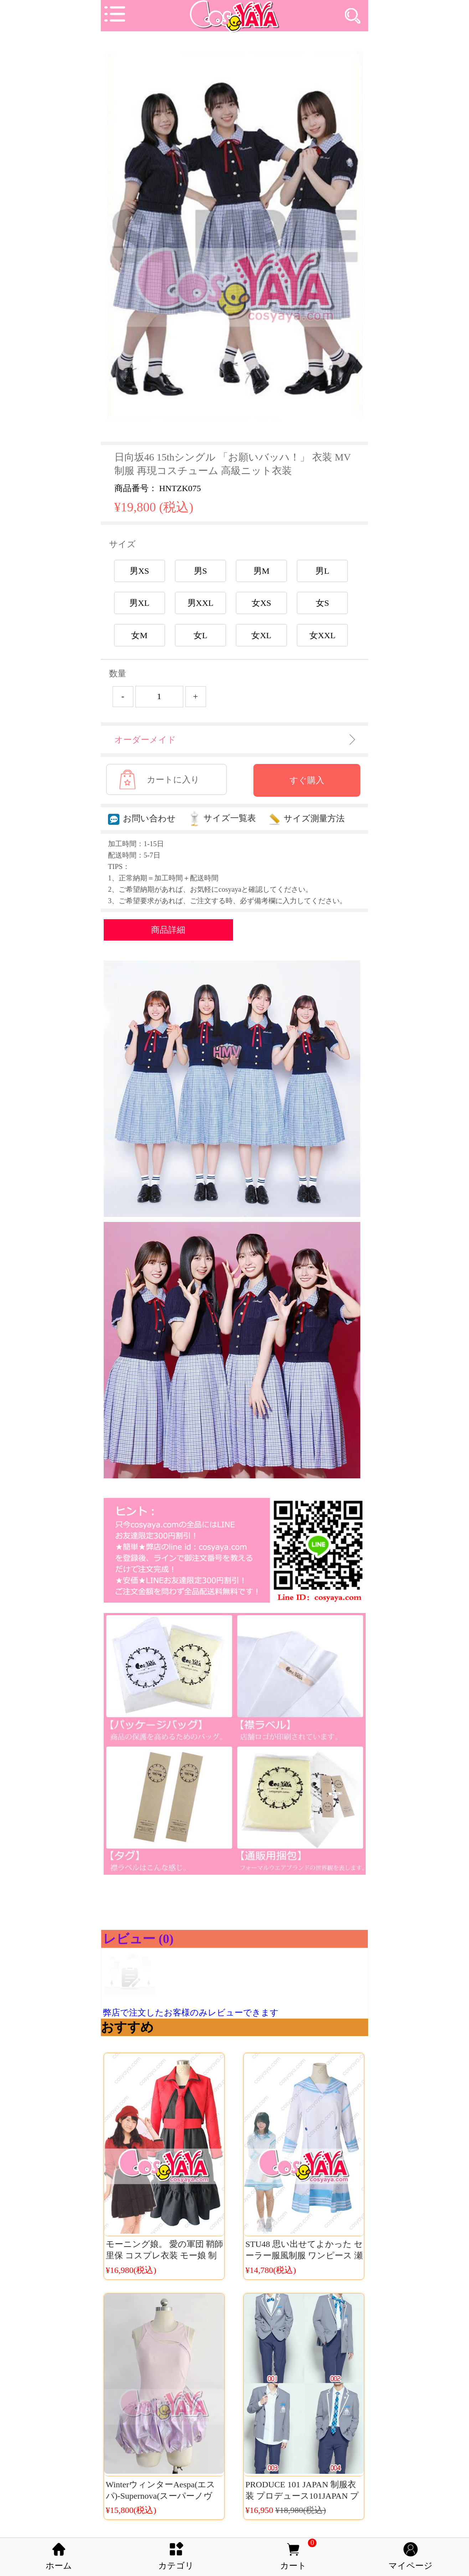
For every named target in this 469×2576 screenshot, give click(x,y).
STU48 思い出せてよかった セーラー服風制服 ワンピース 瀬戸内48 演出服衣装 (304, 2255)
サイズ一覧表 (222, 818)
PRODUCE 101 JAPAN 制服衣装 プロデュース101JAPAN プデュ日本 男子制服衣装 (302, 2496)
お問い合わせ (142, 818)
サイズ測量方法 (307, 818)
